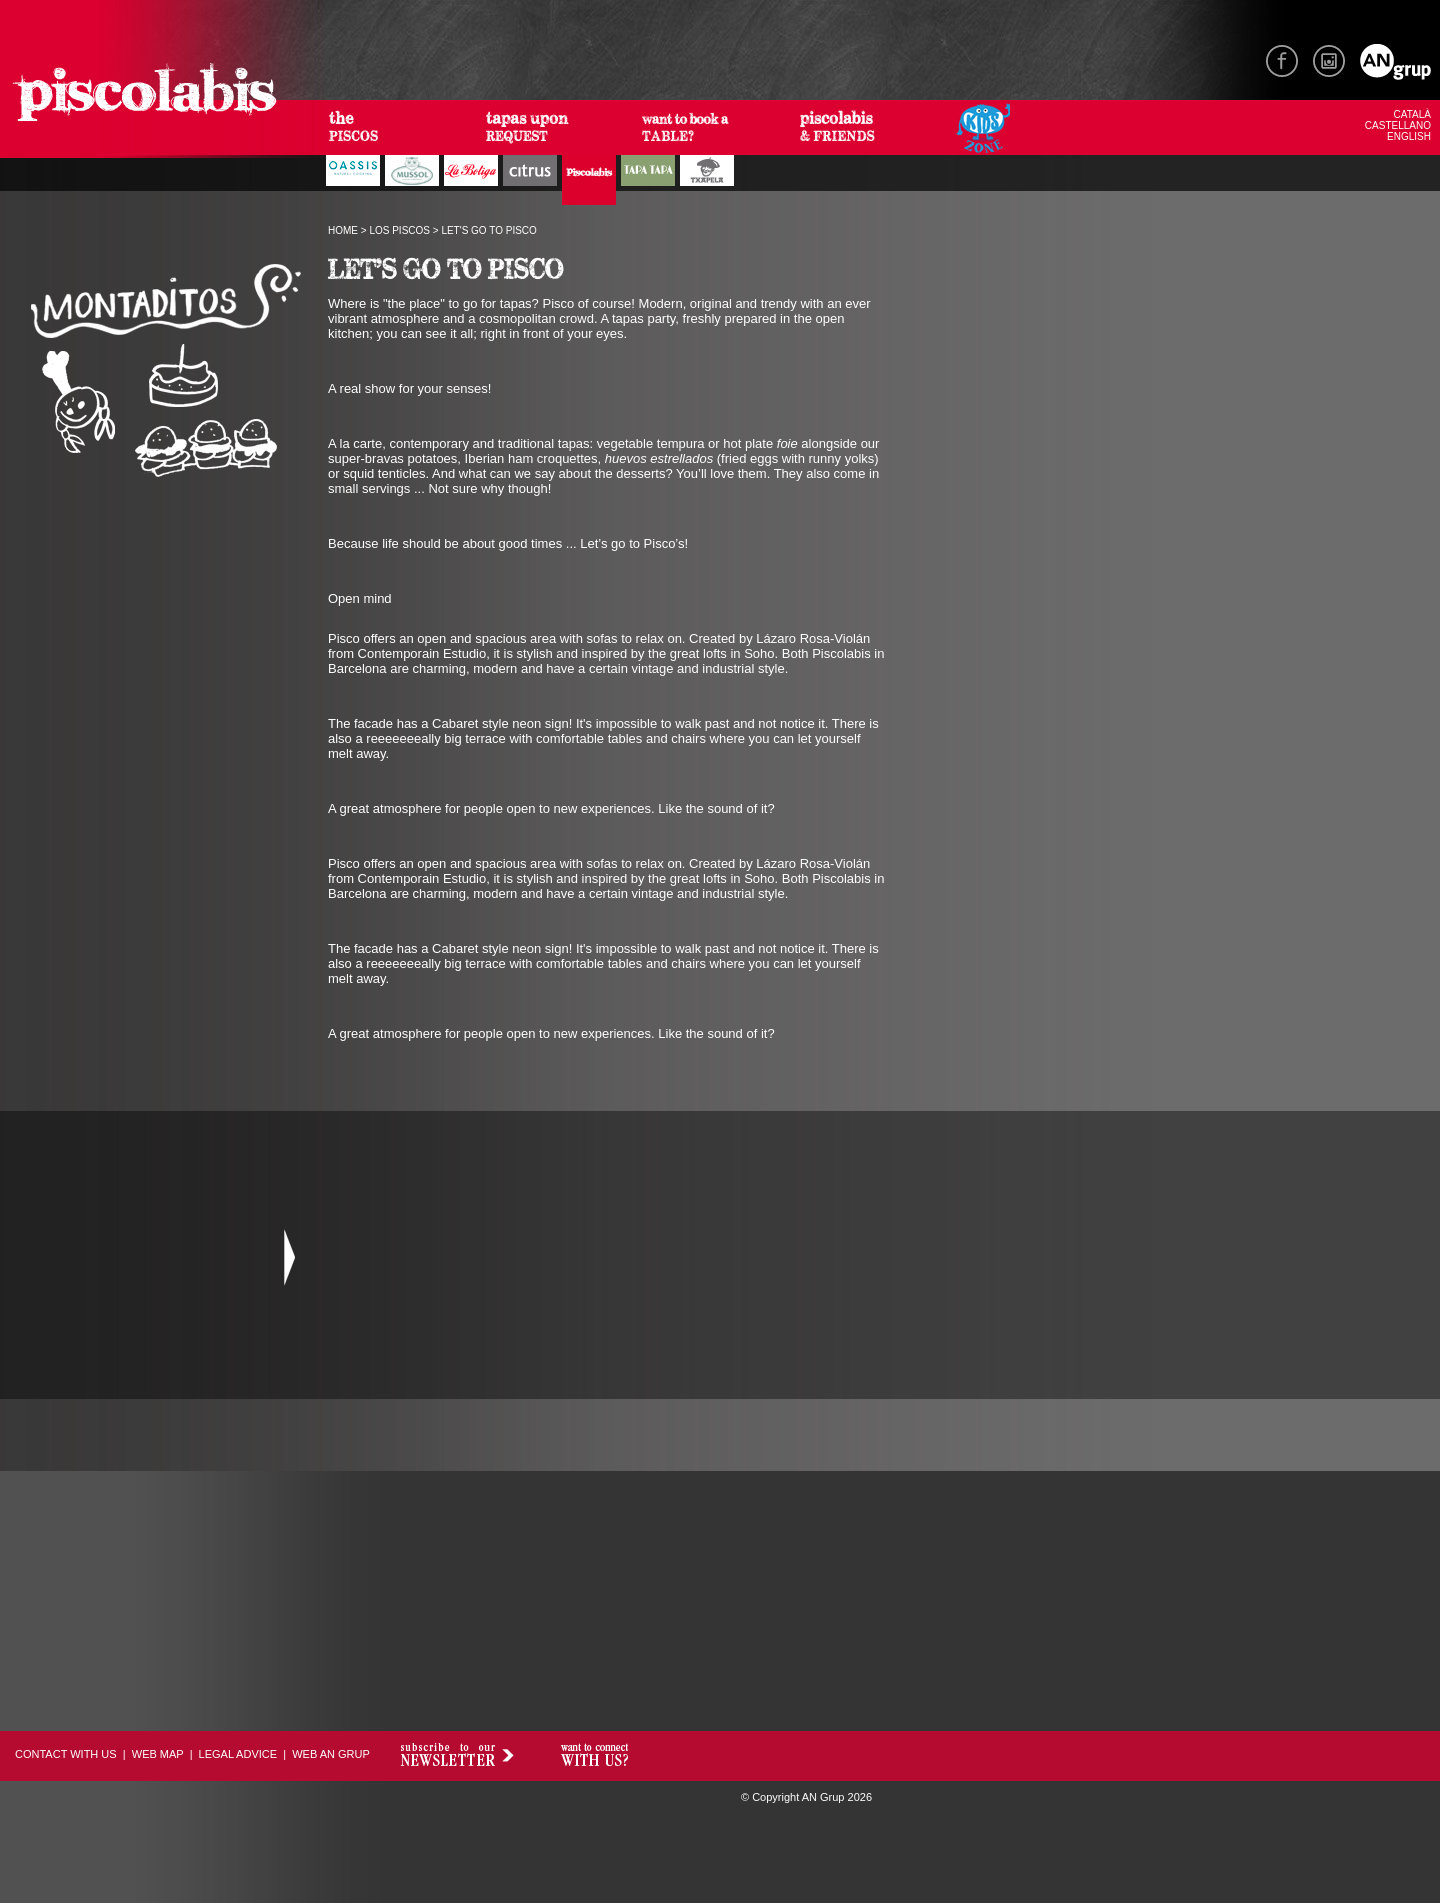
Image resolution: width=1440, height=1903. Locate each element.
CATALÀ (1412, 114)
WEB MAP (158, 1754)
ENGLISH (1409, 136)
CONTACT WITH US (66, 1754)
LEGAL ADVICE (238, 1754)
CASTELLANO (1398, 125)
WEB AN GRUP (331, 1754)
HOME (343, 230)
